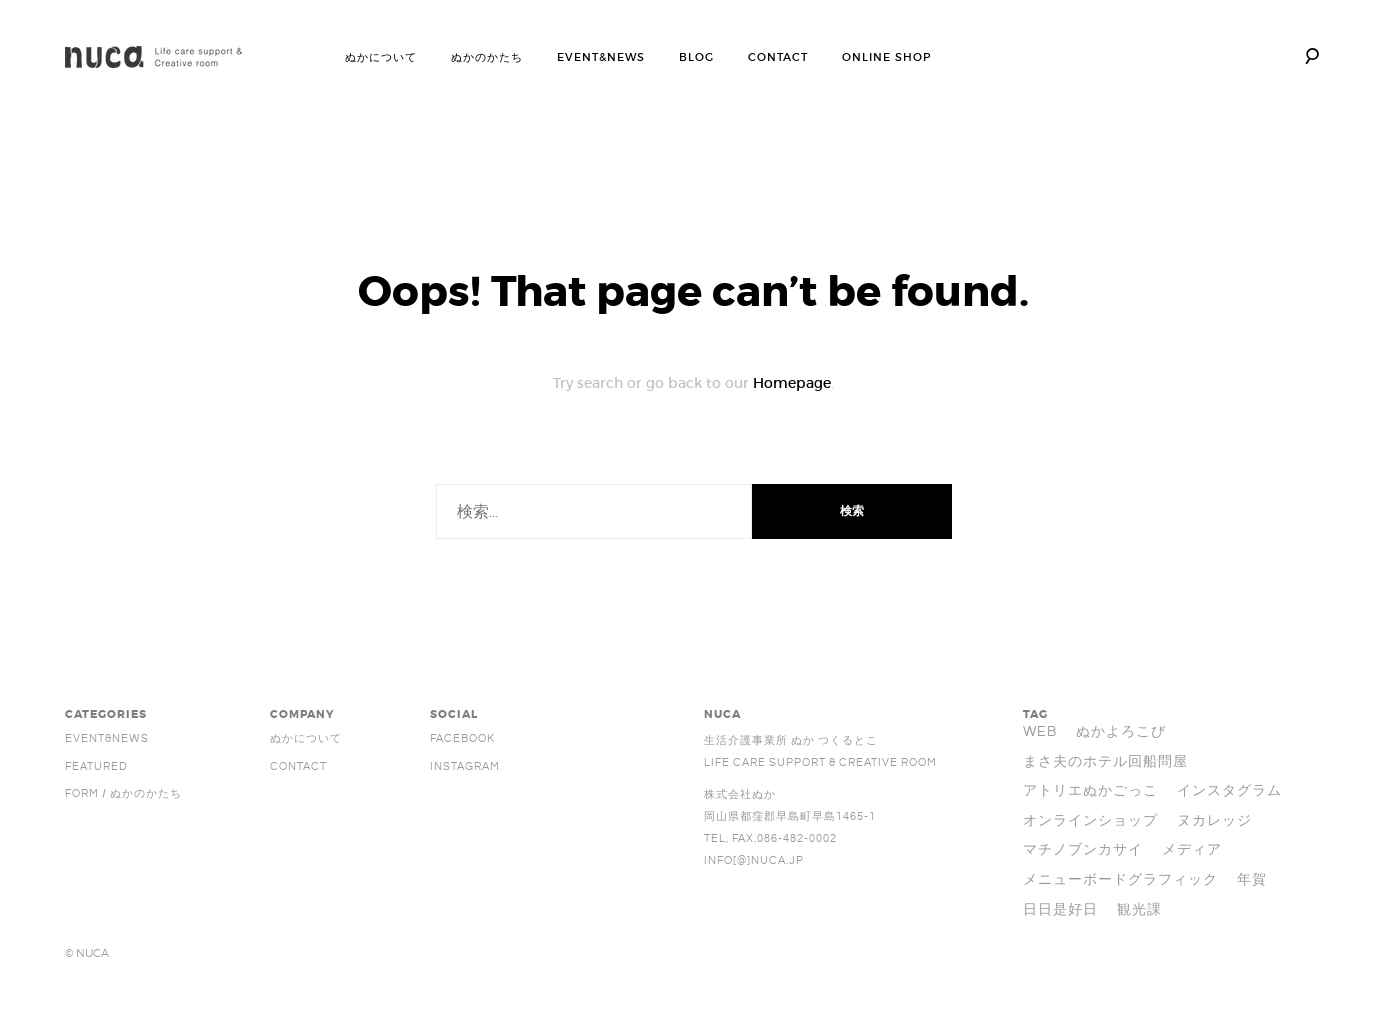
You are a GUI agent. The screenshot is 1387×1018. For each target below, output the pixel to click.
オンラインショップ (1090, 821)
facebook (462, 739)
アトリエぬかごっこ (1090, 791)
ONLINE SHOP (886, 57)
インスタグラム (1229, 791)
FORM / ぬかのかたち (123, 794)
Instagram (465, 767)
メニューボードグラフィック (1120, 880)
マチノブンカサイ (1083, 850)
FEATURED (96, 767)
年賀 (1252, 880)
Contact (298, 767)
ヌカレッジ (1214, 821)
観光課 (1139, 910)
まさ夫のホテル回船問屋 (1105, 762)
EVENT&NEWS (601, 57)
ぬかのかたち (487, 57)
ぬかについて (381, 57)
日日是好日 (1060, 910)
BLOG (696, 57)
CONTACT (778, 57)
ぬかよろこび (1121, 732)
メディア (1192, 850)
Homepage (792, 383)
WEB (1040, 732)
